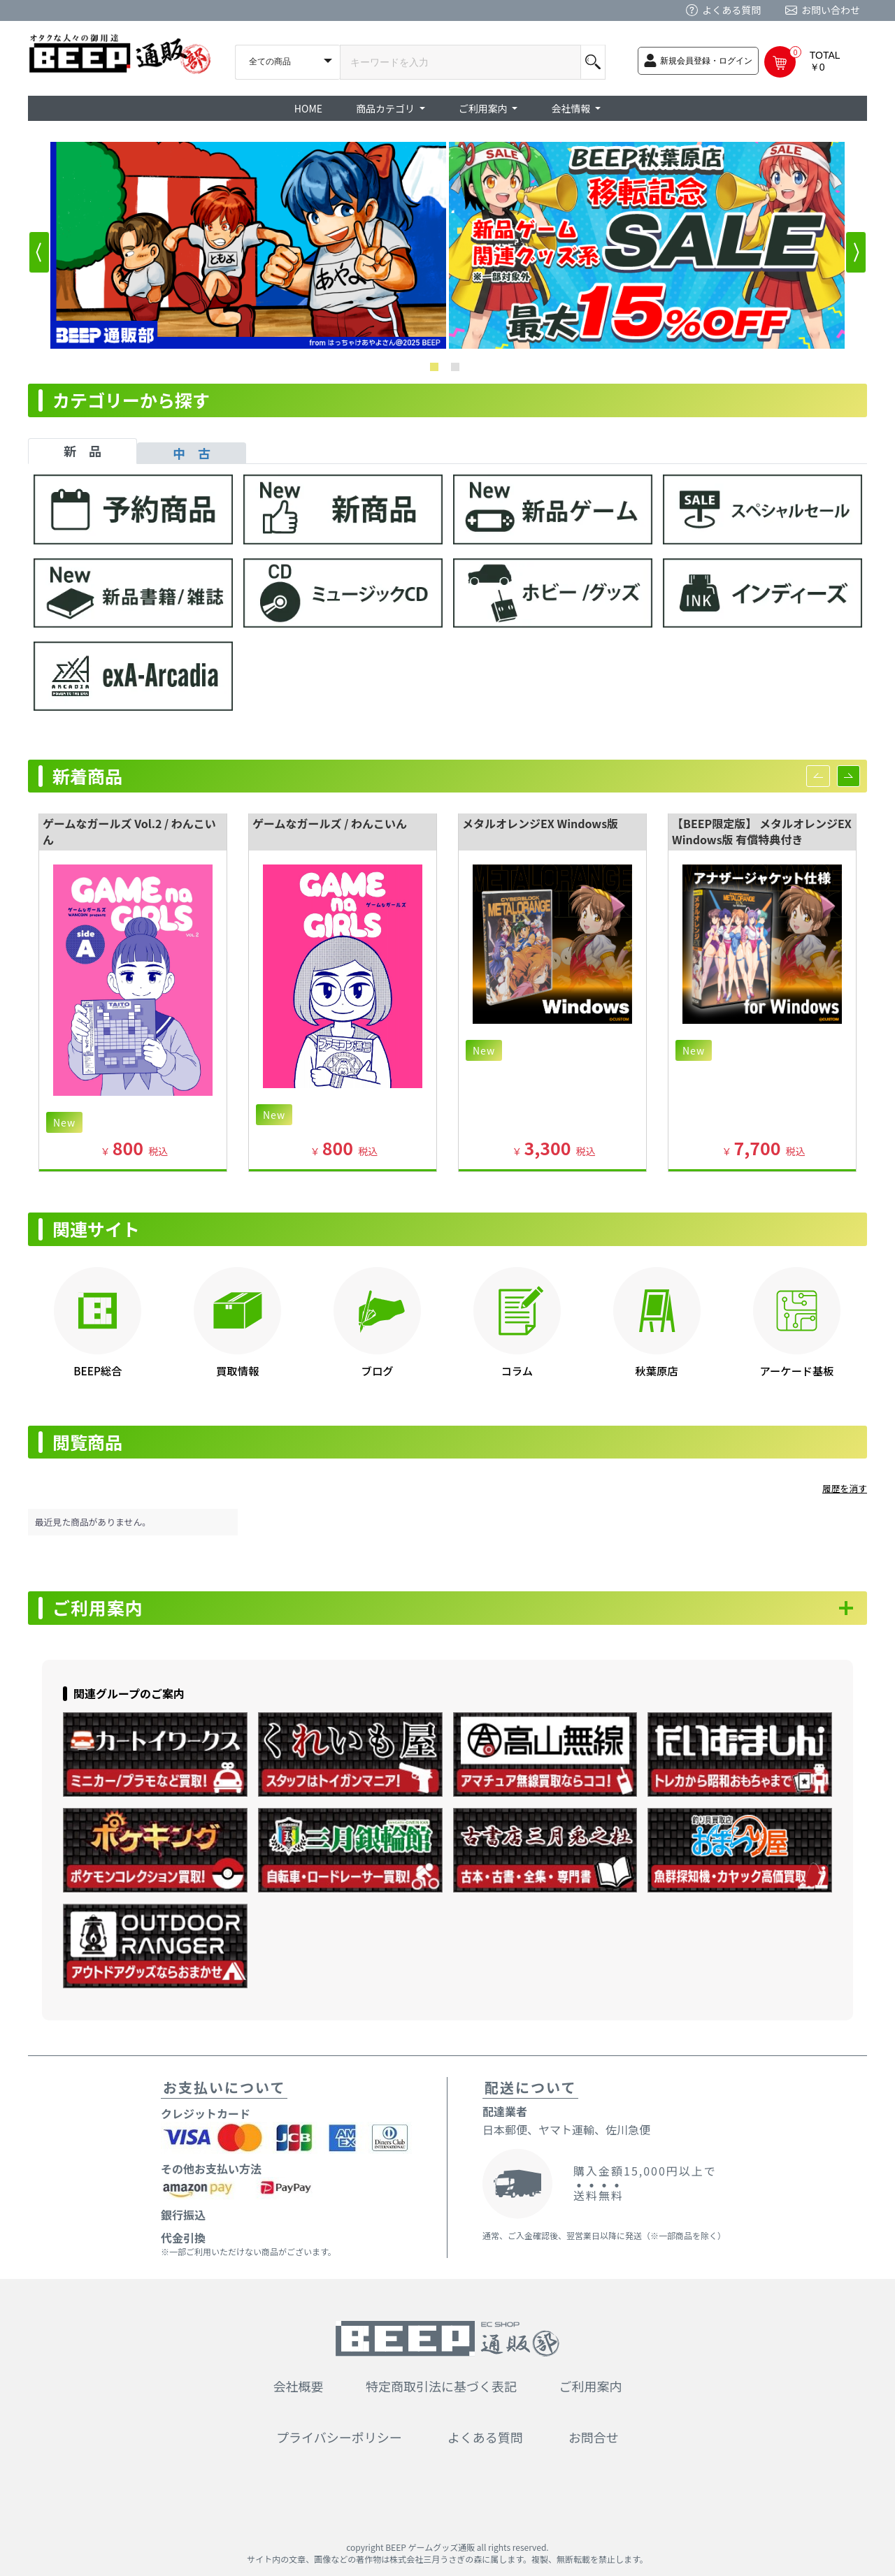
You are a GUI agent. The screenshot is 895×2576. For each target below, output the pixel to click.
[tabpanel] (447, 599)
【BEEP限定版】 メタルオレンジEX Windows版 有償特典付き (762, 831)
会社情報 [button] (571, 108)
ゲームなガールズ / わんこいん (329, 823)
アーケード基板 (796, 1370)
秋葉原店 (657, 1370)
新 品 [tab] (82, 451)
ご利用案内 (97, 1608)
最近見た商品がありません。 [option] (93, 1521)
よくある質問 (731, 10)
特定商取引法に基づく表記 (441, 2386)
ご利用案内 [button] (484, 108)
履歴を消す (844, 1488)
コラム (517, 1370)
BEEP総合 (97, 1370)
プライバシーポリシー (339, 2438)
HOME (308, 108)
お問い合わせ (830, 10)
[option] (248, 245)
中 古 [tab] (191, 453)
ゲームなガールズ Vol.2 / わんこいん (129, 831)
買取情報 (237, 1370)
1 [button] (437, 370)
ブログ (377, 1370)
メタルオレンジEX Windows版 (540, 823)
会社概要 (298, 2386)
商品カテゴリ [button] (386, 108)
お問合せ (593, 2438)
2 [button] (458, 370)
